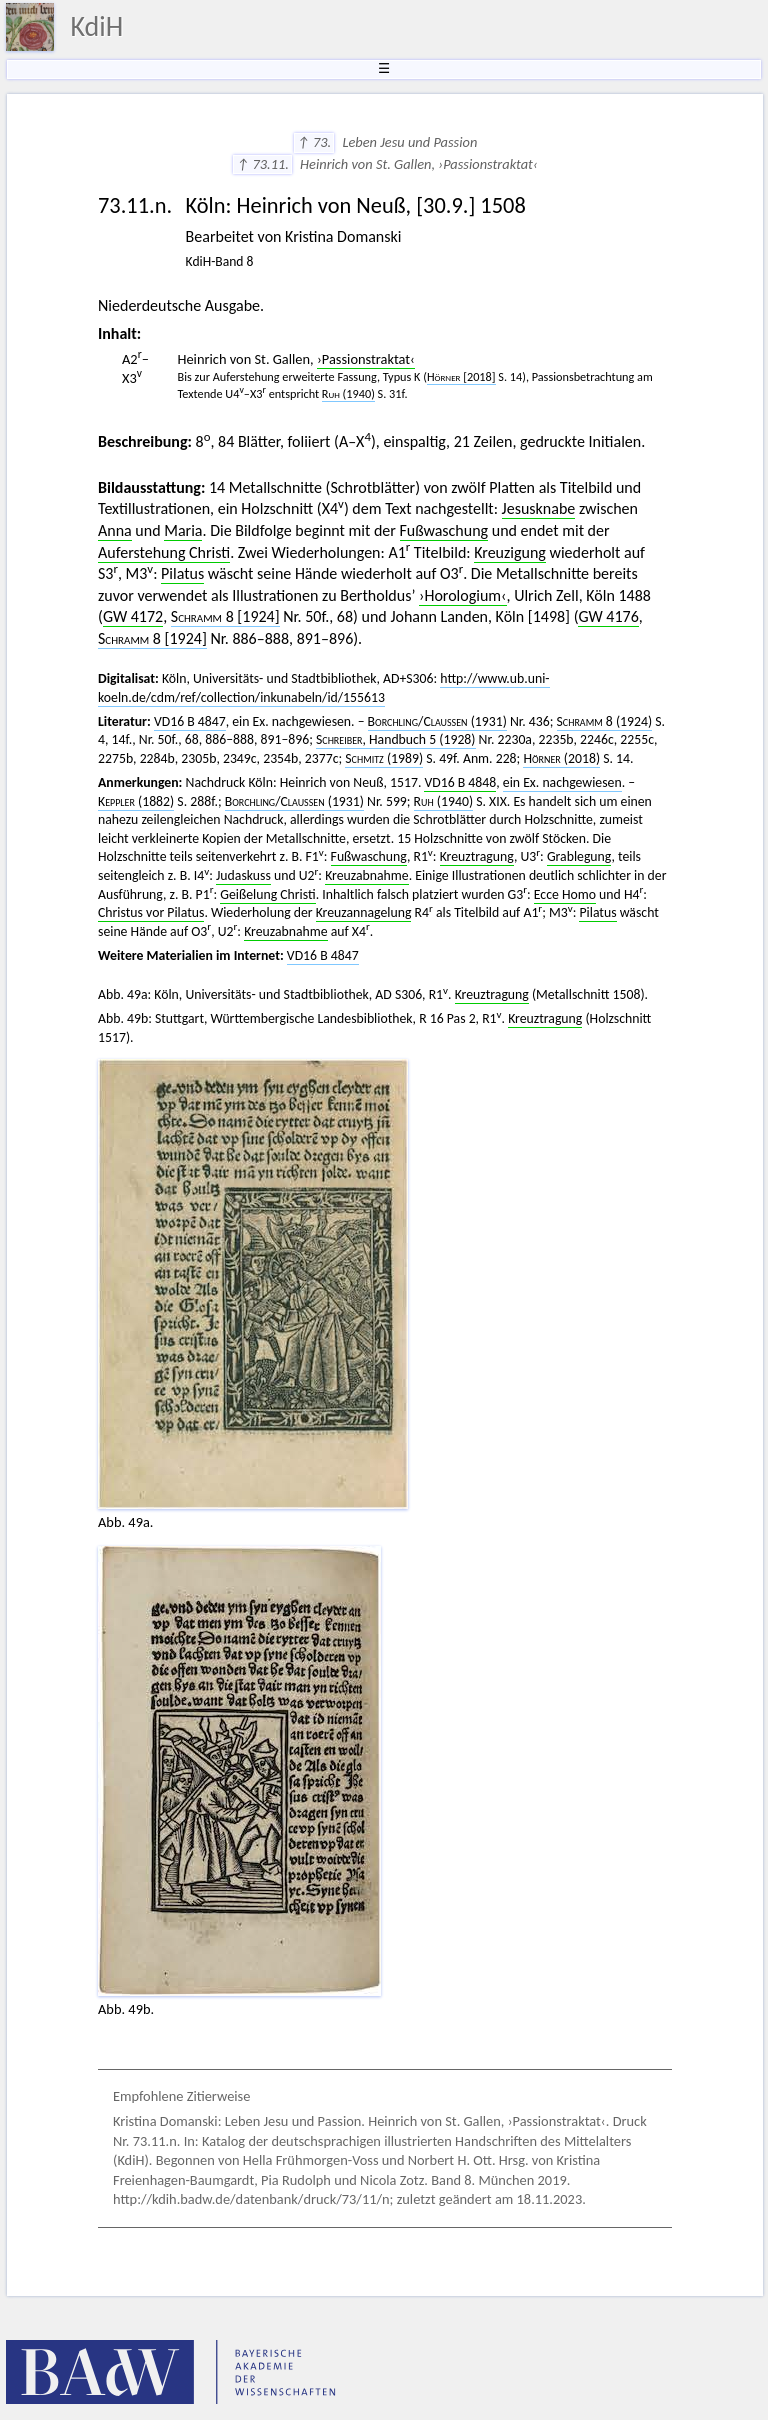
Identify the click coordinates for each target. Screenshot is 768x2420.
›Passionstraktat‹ (366, 359)
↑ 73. (314, 142)
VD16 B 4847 (190, 721)
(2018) (561, 758)
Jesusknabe (539, 508)
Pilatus (182, 573)
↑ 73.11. (262, 164)
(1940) (443, 801)
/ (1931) (437, 721)
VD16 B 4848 (460, 782)
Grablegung (579, 856)
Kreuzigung (510, 552)
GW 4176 (608, 616)
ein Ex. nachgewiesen (562, 782)
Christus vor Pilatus (151, 912)
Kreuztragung (477, 856)
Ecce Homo (565, 894)
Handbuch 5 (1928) (396, 739)
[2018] (461, 376)
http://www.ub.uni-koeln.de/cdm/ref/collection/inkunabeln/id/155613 (324, 688)
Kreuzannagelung (364, 912)
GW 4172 (133, 616)
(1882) (136, 801)
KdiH (96, 26)
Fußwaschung (444, 530)
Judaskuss (243, 875)
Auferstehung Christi (164, 552)
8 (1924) (605, 721)
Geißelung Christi (267, 894)
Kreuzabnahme (366, 875)
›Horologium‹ (463, 595)
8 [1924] (225, 616)
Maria (183, 530)
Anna (115, 530)
